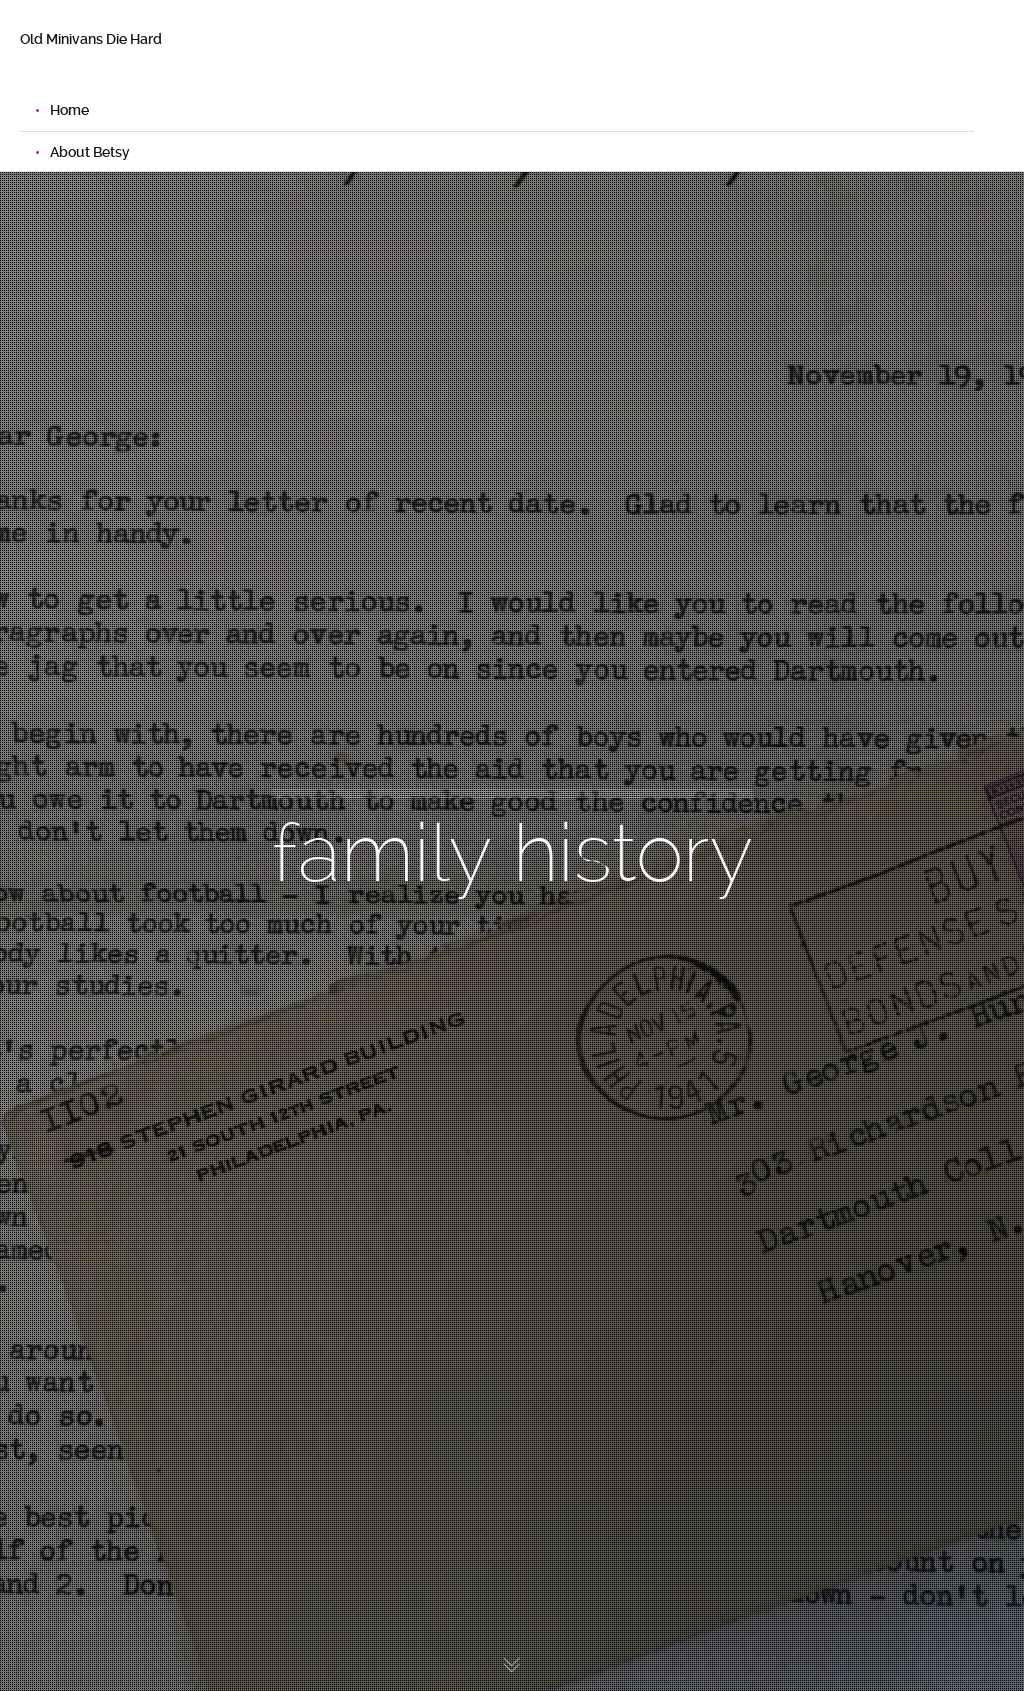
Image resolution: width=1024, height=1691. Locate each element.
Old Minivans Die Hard (91, 39)
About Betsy (90, 152)
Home (69, 110)
